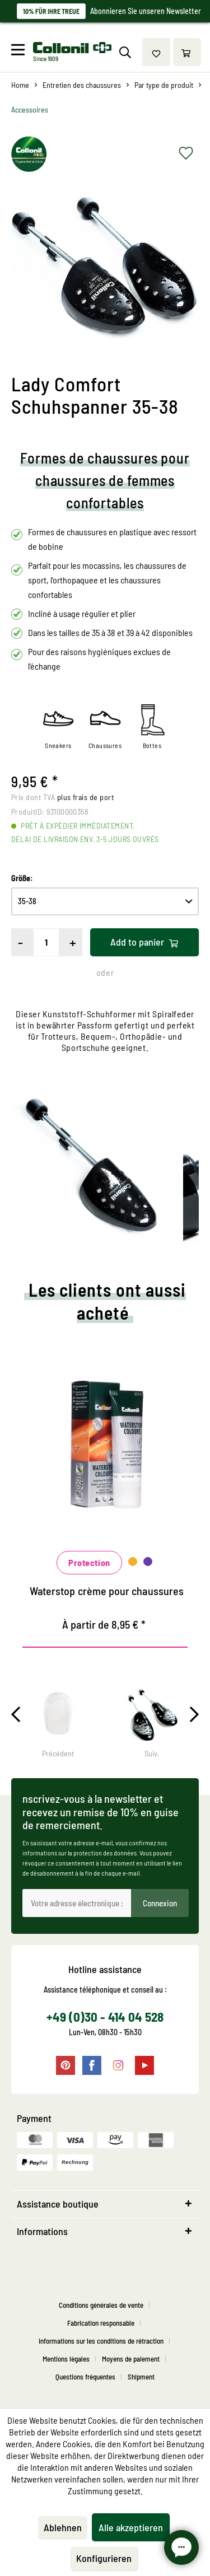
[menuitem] (20, 52)
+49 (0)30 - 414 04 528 (105, 2017)
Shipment (141, 2376)
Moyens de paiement (131, 2358)
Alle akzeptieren (131, 2527)
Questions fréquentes (85, 2376)
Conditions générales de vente (101, 2305)
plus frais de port (85, 797)
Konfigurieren (104, 2558)
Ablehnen (63, 2527)
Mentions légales (66, 2358)
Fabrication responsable (100, 2322)
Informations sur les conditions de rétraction (101, 2340)
